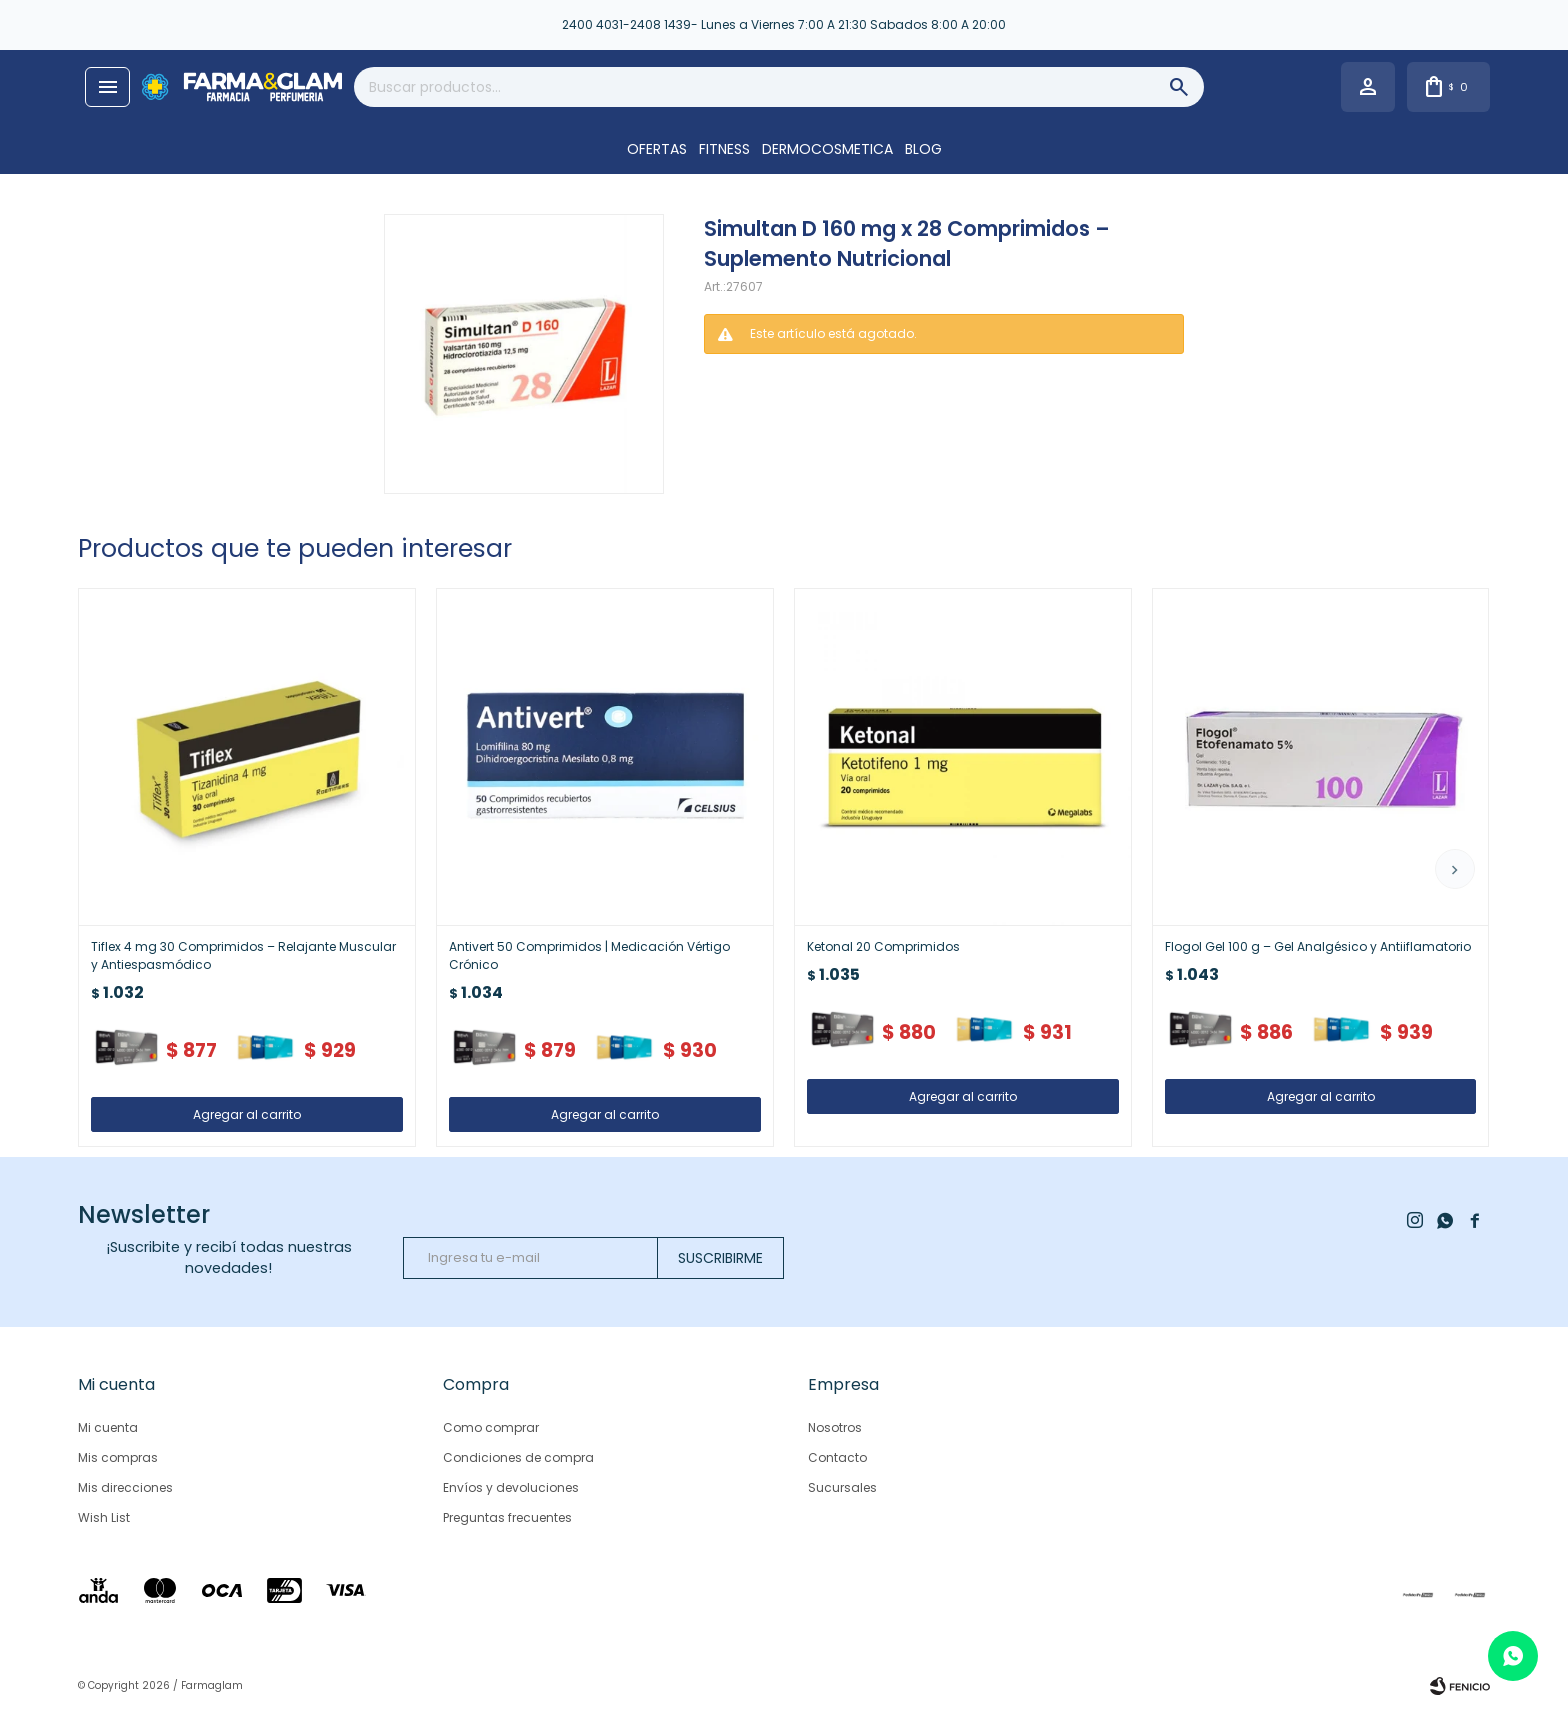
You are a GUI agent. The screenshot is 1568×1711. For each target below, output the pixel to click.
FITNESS (724, 149)
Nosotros (835, 1427)
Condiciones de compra (518, 1457)
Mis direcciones (125, 1487)
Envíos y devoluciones (511, 1487)
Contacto (837, 1457)
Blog (923, 149)
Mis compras (118, 1457)
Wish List (104, 1517)
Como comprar (491, 1427)
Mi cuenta (108, 1427)
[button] (1455, 869)
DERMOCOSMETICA (827, 149)
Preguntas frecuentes (507, 1517)
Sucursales (842, 1487)
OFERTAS (657, 149)
